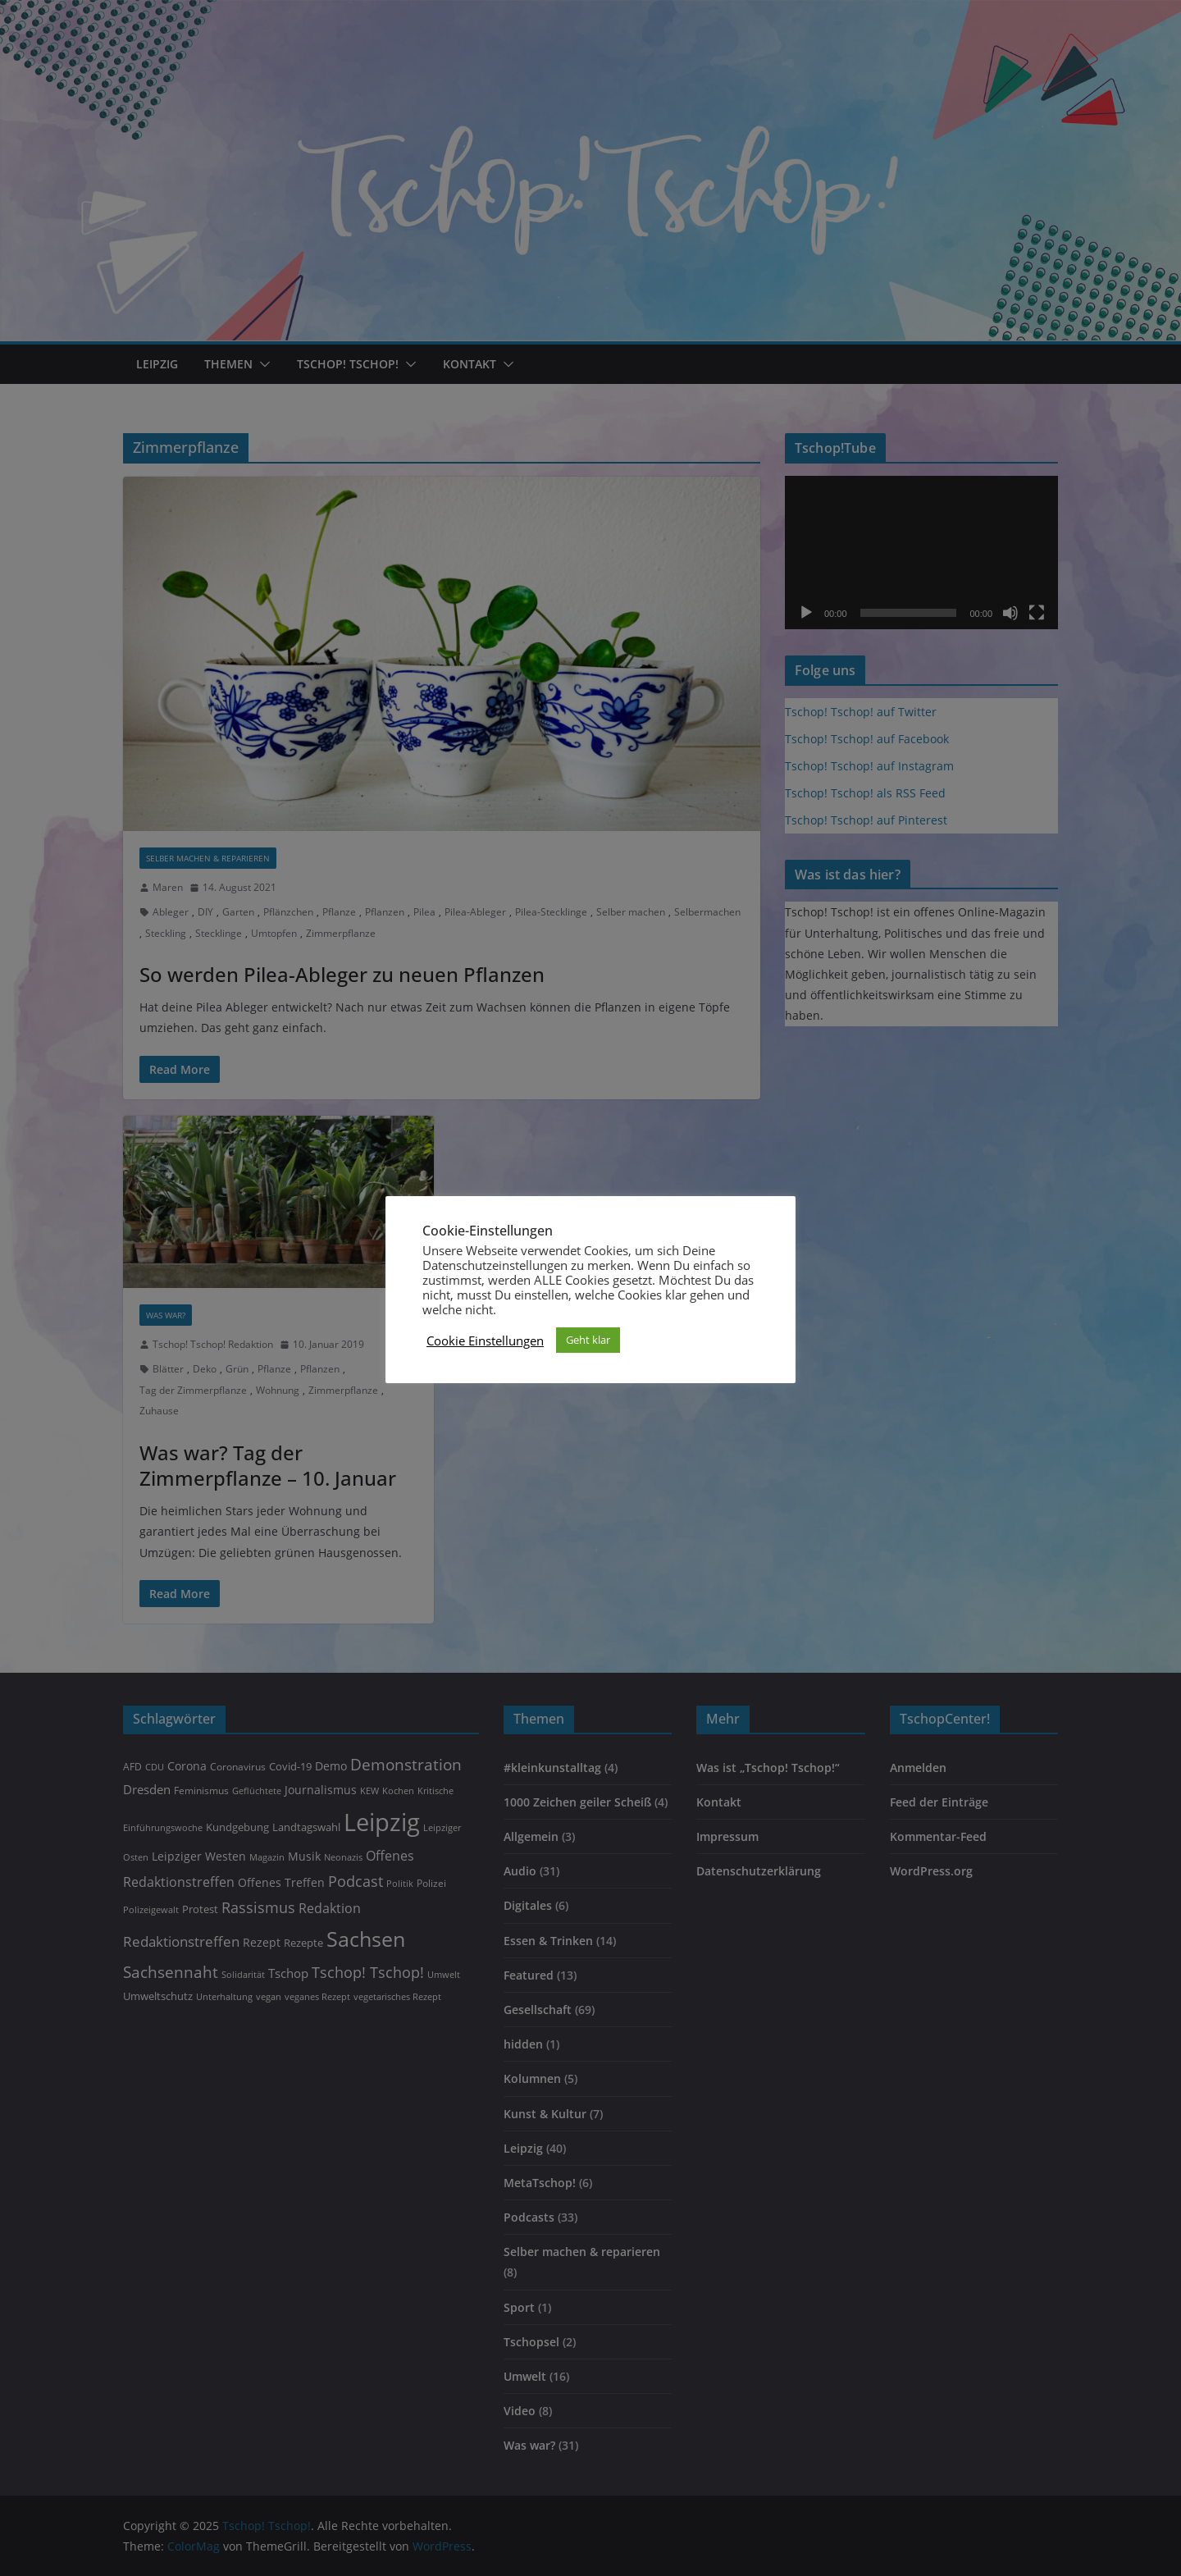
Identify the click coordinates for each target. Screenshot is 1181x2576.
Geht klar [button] (588, 1339)
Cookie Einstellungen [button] (485, 1340)
